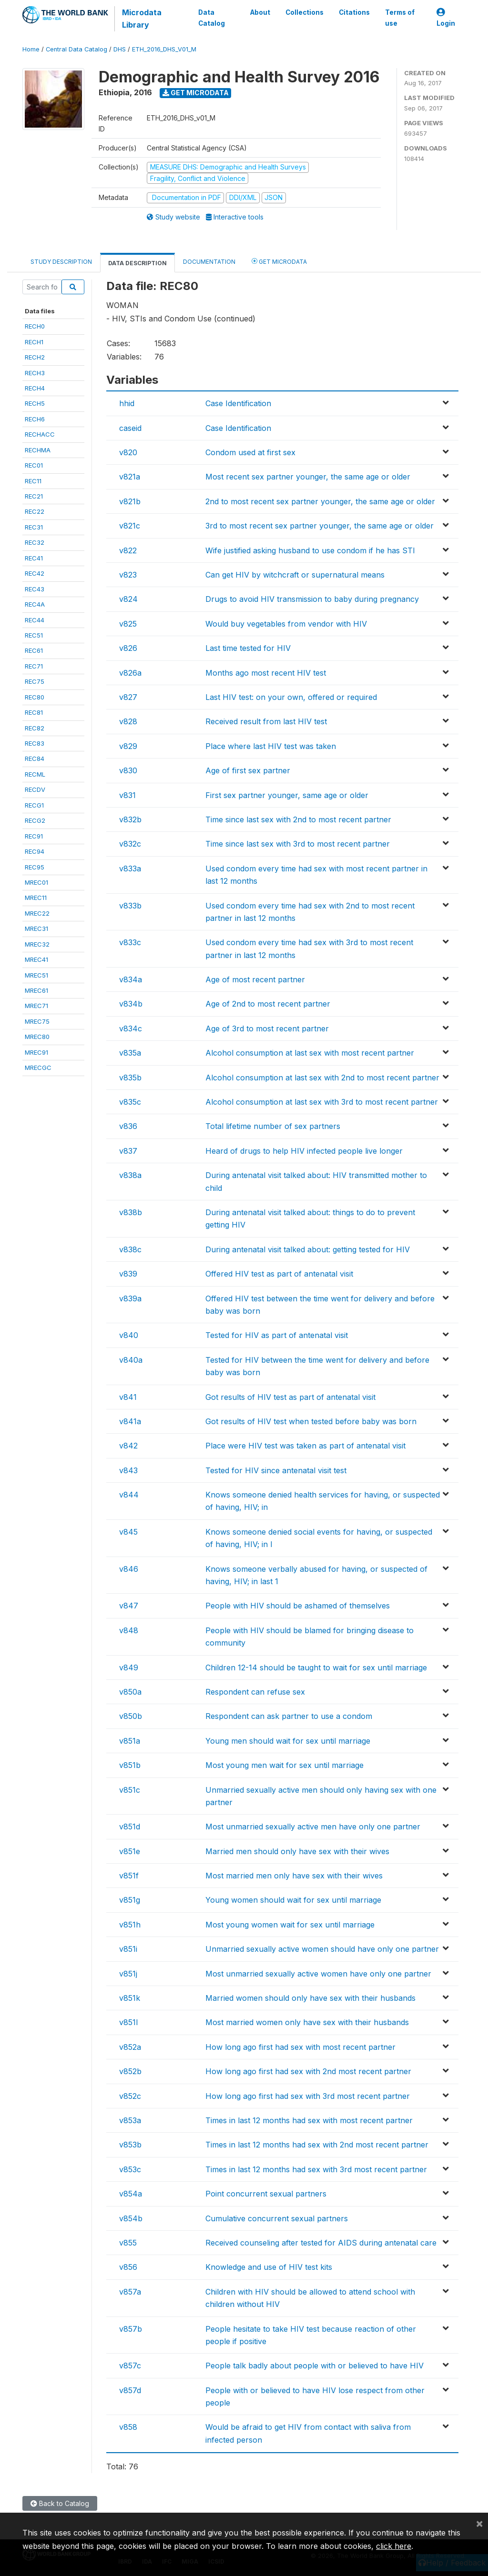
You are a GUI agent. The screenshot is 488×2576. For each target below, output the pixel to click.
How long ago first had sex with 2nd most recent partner (308, 2071)
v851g (129, 1900)
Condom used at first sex (250, 452)
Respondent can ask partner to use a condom (288, 1716)
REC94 (34, 851)
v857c (130, 2365)
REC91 (34, 836)
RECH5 (35, 403)
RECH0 (35, 326)
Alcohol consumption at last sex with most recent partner (309, 1053)
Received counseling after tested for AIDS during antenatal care (321, 2242)
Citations (354, 12)
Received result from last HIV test (266, 721)
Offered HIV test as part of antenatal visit (279, 1273)
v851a (129, 1741)
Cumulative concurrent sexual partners (276, 2218)
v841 (128, 1397)
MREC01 (36, 882)
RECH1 (34, 342)
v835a (130, 1053)
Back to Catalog (59, 2503)
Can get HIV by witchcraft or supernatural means (295, 574)
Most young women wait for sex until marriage (290, 1924)
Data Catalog (211, 18)
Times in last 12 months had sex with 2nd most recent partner (316, 2144)
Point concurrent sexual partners (265, 2193)
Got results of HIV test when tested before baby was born (311, 1421)
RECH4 (35, 388)
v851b (130, 1765)
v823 (128, 574)
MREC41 (36, 959)
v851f (129, 1875)
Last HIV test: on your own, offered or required (291, 697)
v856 (128, 2267)
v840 (128, 1335)
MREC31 (36, 928)
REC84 (34, 758)
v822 (128, 550)
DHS (119, 49)
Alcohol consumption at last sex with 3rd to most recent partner (321, 1102)
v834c (130, 1028)
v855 (128, 2242)
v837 (128, 1151)
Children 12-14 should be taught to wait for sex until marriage (316, 1667)
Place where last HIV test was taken (270, 746)
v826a (130, 673)
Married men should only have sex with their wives (297, 1851)
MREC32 (37, 944)
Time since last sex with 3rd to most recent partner (297, 844)
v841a (130, 1421)
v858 (128, 2427)
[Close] (479, 2523)
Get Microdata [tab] (279, 261)
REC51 (34, 635)
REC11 (33, 481)
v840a (130, 1360)
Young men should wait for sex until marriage (287, 1741)
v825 (128, 624)
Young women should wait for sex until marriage (293, 1900)
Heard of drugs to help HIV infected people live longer (304, 1151)
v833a (130, 868)
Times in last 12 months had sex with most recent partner (309, 2120)
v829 (128, 746)
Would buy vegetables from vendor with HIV (286, 624)
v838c (130, 1249)
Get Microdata (196, 93)
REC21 (34, 496)
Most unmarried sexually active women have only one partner (318, 1973)
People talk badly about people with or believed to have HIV (314, 2365)
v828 (128, 721)
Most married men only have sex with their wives (294, 1875)
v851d (129, 1826)
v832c (130, 844)
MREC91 (36, 1052)
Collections (304, 12)
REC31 (34, 527)
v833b (130, 905)
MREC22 (37, 913)
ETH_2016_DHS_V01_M (164, 49)
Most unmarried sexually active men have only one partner (312, 1826)
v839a (130, 1298)
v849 (128, 1667)
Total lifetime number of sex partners (272, 1126)
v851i (128, 1949)
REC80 (34, 697)
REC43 (34, 589)
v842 (128, 1445)
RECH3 (35, 373)
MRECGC (38, 1067)
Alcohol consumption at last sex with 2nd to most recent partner (322, 1077)
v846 (128, 1569)
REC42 (34, 573)
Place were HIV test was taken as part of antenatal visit (305, 1445)
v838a (130, 1175)
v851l (128, 2022)
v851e (129, 1851)
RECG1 (34, 805)
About (260, 12)
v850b (130, 1716)
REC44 (34, 620)
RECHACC (40, 434)
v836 (128, 1126)
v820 (128, 452)
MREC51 (36, 975)
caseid (130, 428)
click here (393, 2546)
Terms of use (400, 18)
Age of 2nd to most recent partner (267, 1003)
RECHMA (38, 450)
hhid (126, 403)
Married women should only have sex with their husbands (310, 1998)
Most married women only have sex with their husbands (307, 2022)
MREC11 (36, 897)
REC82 (34, 728)
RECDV (35, 789)
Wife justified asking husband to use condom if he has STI (310, 550)
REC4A (35, 604)
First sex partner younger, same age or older (286, 795)
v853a (130, 2120)
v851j (128, 1973)
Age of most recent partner (255, 979)
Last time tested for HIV (248, 648)
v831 (127, 795)
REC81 (34, 712)
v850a (130, 1692)
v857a (130, 2291)
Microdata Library (141, 19)
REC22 (34, 511)
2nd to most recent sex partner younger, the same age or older (320, 501)
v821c (129, 525)
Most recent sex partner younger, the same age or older (307, 476)
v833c (130, 942)
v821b (130, 501)
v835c (130, 1102)
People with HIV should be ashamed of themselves (297, 1605)
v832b (130, 819)
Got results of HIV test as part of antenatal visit (290, 1397)
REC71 (34, 666)
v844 (129, 1494)
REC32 (34, 542)
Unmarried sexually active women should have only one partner (322, 1949)
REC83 (34, 743)
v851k (129, 1998)
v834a (130, 979)
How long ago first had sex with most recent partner (300, 2047)
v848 (128, 1630)
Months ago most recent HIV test (265, 673)
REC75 (34, 681)
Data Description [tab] (137, 263)
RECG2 (35, 820)
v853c (130, 2169)
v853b (130, 2144)
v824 (128, 599)
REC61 (34, 650)
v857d (130, 2390)
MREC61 (36, 990)
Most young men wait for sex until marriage (284, 1765)
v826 (128, 648)
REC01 (34, 465)
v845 (128, 1532)
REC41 (34, 558)
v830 (128, 770)
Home (31, 49)
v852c (130, 2096)
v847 (128, 1605)
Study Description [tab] (61, 261)
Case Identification (238, 403)
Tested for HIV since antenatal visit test (275, 1470)
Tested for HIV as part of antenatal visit (276, 1335)
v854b (130, 2218)
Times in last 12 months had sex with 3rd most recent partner (316, 2169)
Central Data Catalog (76, 49)
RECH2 (35, 357)
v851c (129, 1790)
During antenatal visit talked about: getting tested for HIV (307, 1249)
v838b (130, 1212)
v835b (130, 1077)
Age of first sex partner (247, 770)
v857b (130, 2329)
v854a (130, 2193)
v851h (130, 1924)
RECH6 (35, 419)
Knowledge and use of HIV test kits (268, 2267)
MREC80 (37, 1036)
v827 (128, 697)
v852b (130, 2071)
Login (446, 18)
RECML (35, 774)
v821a (129, 476)
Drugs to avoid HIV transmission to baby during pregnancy (312, 599)
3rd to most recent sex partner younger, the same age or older (319, 525)
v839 (128, 1273)
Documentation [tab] (209, 261)
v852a (130, 2047)
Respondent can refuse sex (255, 1692)
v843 (128, 1470)
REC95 (34, 867)
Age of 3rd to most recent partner (267, 1028)
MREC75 (37, 1021)
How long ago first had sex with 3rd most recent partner (307, 2096)
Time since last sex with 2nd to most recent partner (298, 819)
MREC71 (36, 1005)
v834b (130, 1003)
